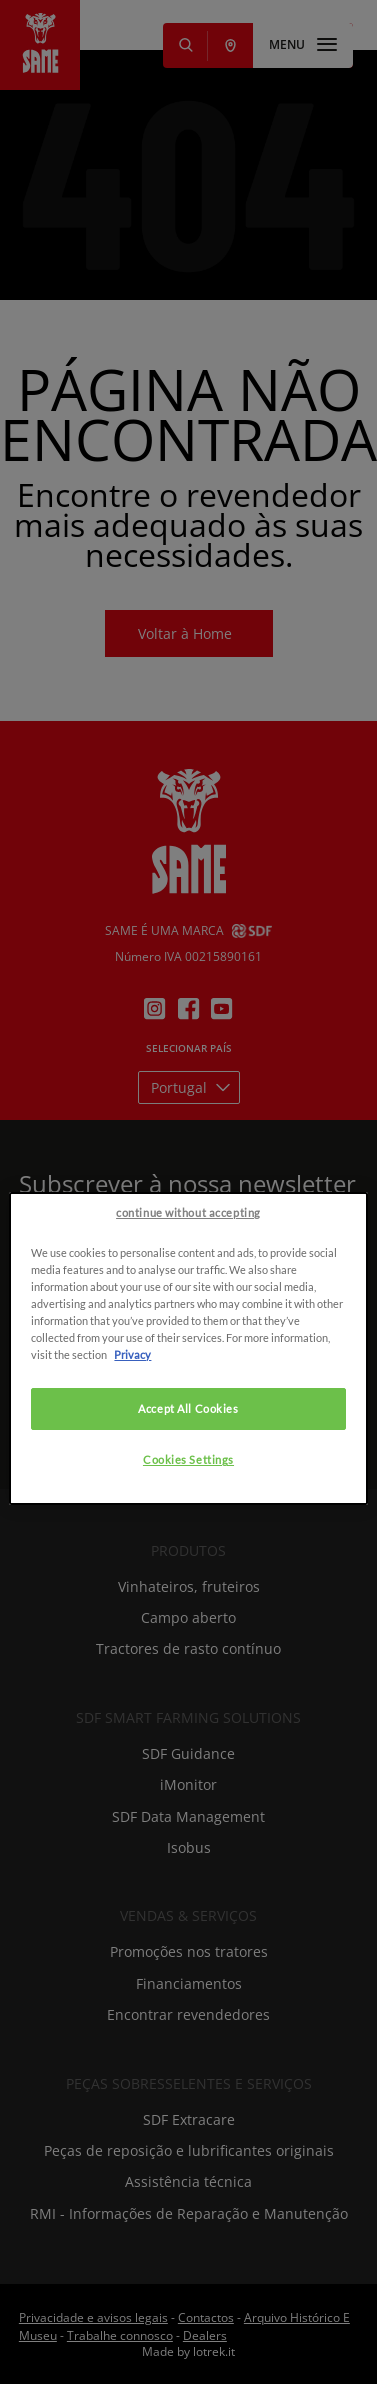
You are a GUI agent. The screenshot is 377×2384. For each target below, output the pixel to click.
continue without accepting (188, 1316)
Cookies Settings (188, 1563)
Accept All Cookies (188, 1512)
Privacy (132, 1458)
